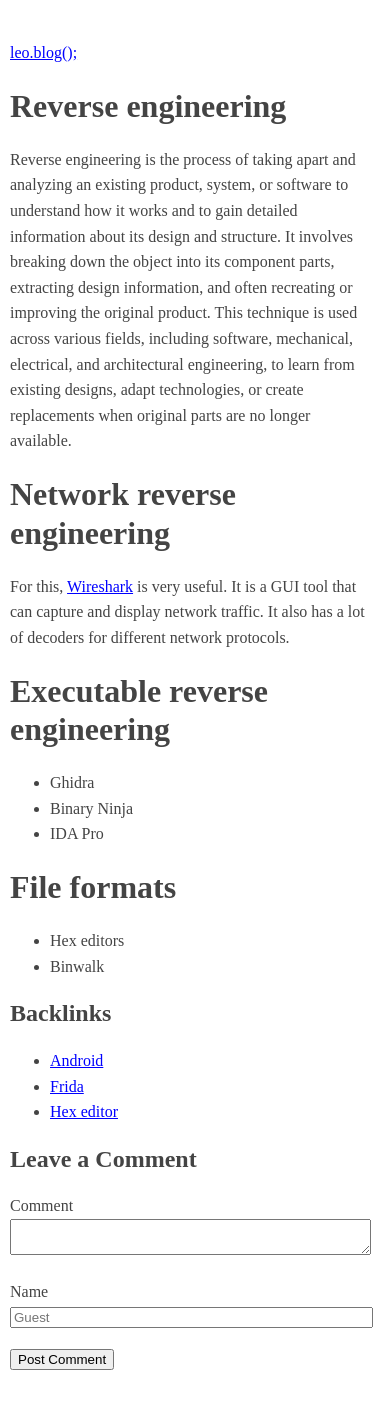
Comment (41, 1205)
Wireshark (100, 586)
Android (76, 1060)
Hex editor (84, 1111)
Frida (67, 1086)
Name (29, 1297)
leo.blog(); (43, 52)
